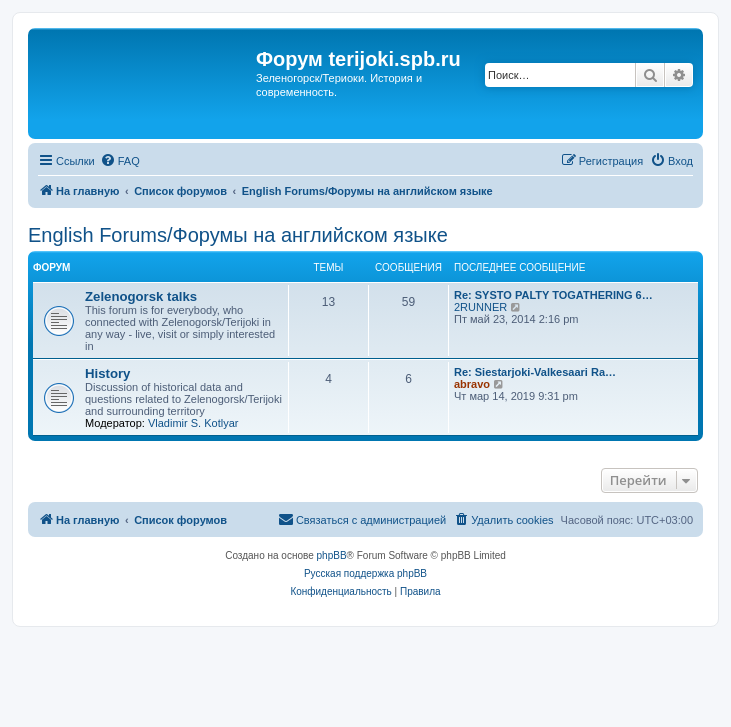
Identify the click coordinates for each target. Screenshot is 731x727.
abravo (472, 384)
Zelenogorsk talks (141, 296)
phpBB (332, 555)
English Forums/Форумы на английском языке (238, 235)
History (107, 373)
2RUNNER (480, 307)
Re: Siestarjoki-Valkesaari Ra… (535, 372)
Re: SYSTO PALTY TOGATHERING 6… (553, 295)
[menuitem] (120, 161)
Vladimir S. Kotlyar (193, 423)
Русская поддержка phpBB (365, 573)
